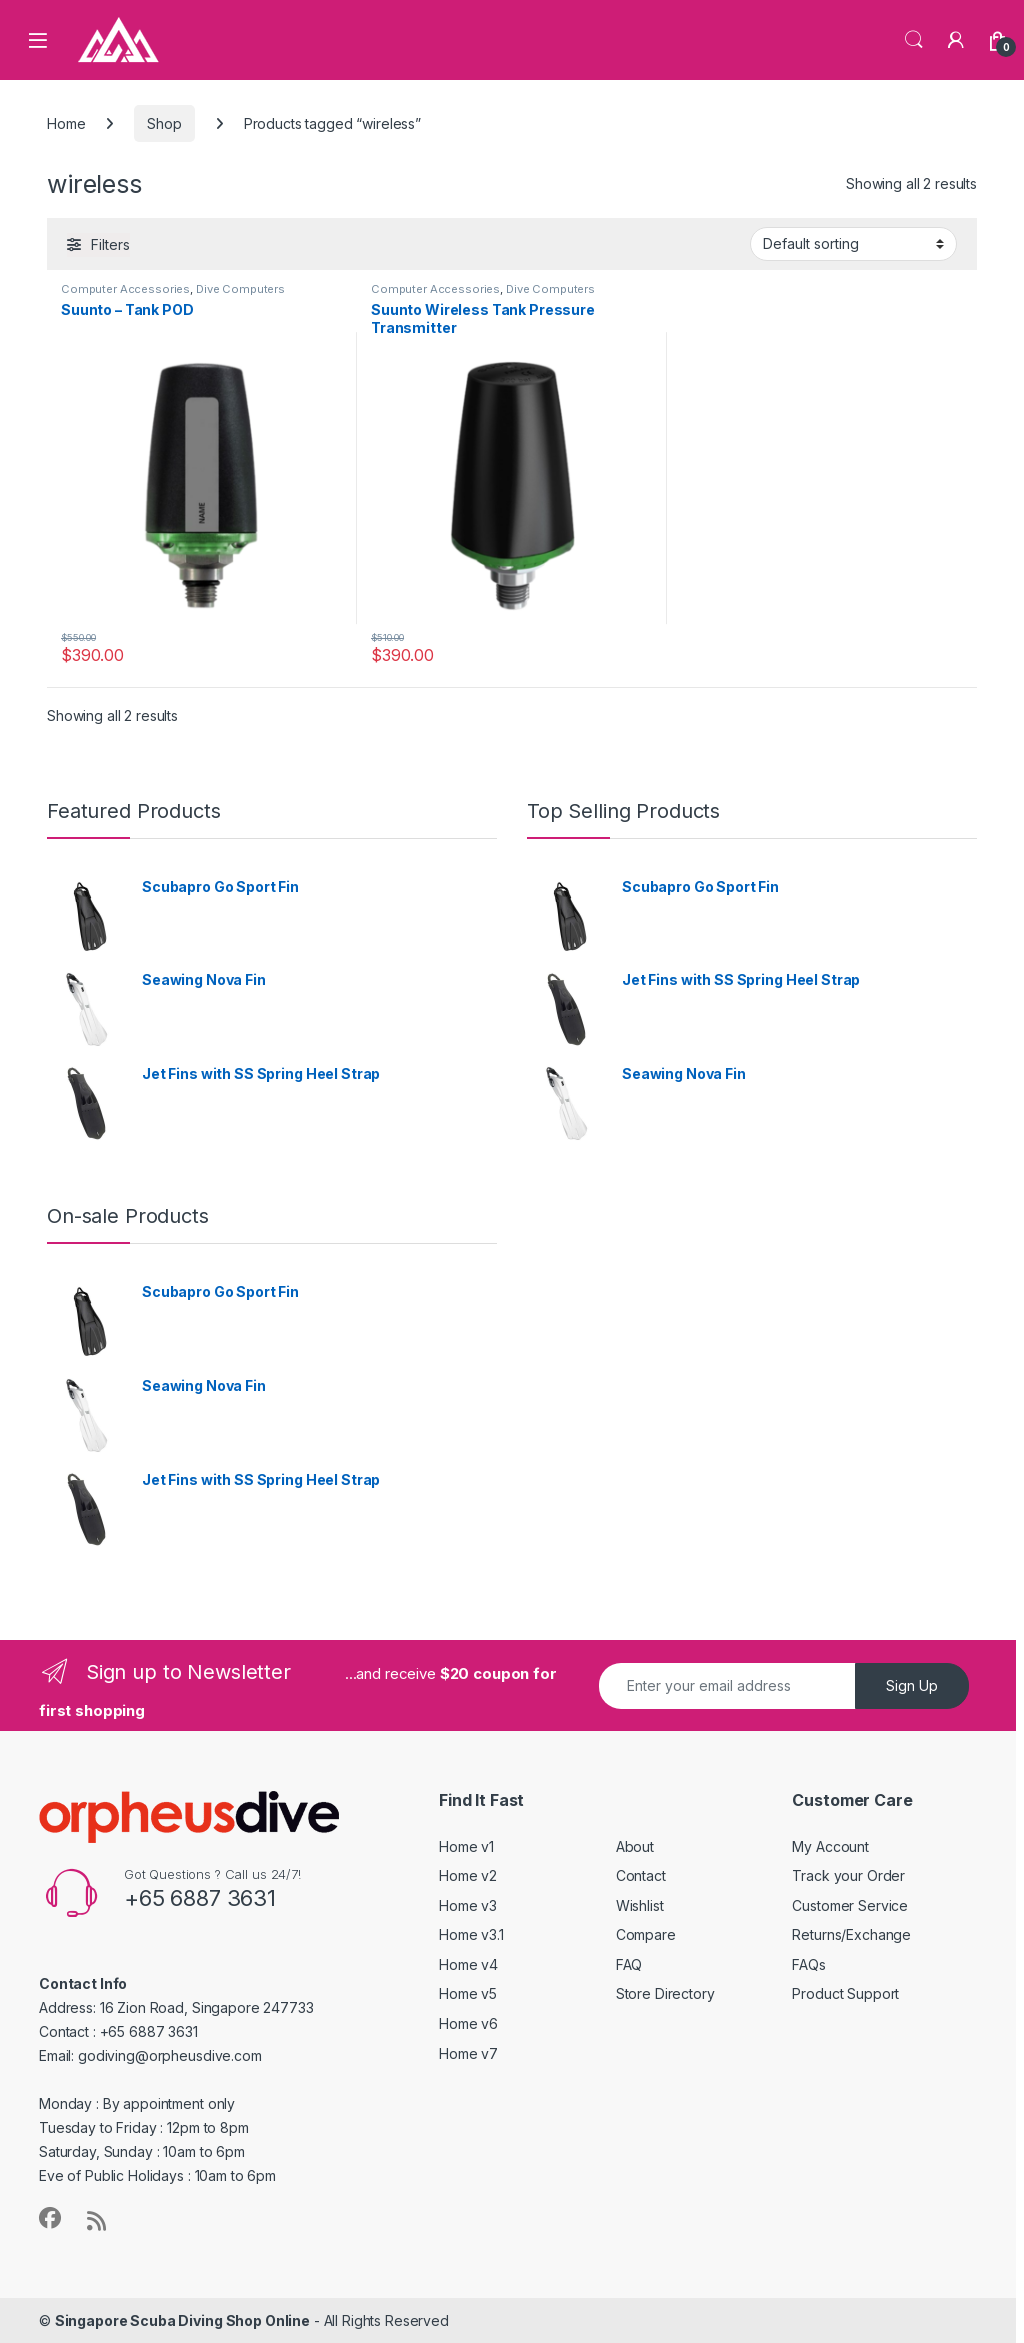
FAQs (808, 1964)
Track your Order (848, 1875)
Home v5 (468, 1993)
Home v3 (468, 1905)
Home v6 (468, 2023)
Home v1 (466, 1846)
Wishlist (640, 1905)
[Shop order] (853, 244)
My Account (830, 1846)
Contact (641, 1875)
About (635, 1846)
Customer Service (850, 1905)
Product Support (845, 1993)
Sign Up (912, 1685)
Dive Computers (240, 289)
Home (66, 123)
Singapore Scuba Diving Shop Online (182, 2320)
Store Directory (665, 1993)
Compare (646, 1934)
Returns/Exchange (851, 1934)
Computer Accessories (125, 289)
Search (914, 40)
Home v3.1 (471, 1934)
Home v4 (468, 1964)
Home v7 (468, 2053)
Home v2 (468, 1875)
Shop (164, 123)
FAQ (629, 1964)
